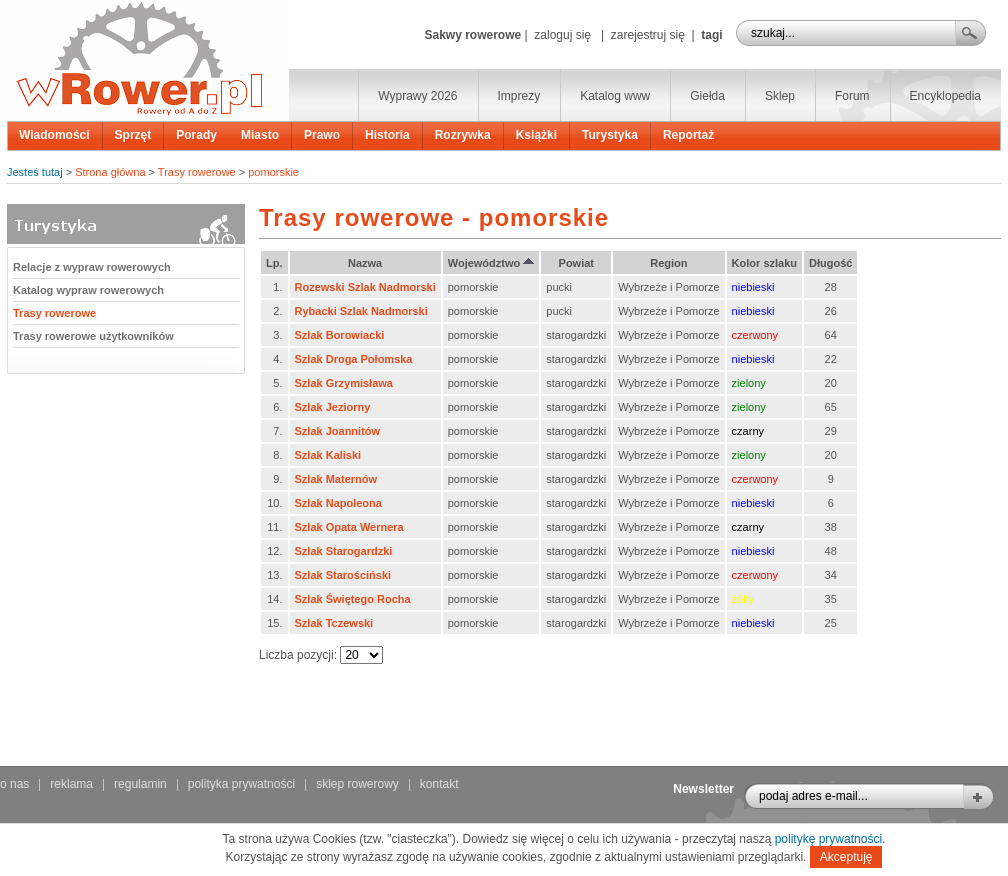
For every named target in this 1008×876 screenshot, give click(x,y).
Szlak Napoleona (338, 503)
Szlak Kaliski (328, 455)
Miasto (260, 135)
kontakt (439, 784)
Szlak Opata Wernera (349, 527)
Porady (196, 135)
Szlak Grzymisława (344, 383)
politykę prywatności (828, 839)
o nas (14, 784)
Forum (852, 96)
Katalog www (615, 96)
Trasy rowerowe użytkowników (93, 336)
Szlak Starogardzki (344, 551)
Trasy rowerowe (197, 172)
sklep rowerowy (357, 784)
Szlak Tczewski (334, 623)
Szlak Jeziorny (333, 407)
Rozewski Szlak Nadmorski (365, 287)
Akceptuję (846, 857)
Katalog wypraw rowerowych (88, 290)
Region (668, 263)
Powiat (576, 263)
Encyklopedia (945, 96)
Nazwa (365, 263)
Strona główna (110, 172)
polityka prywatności (241, 784)
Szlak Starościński (343, 575)
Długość (830, 263)
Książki (536, 135)
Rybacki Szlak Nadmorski (361, 311)
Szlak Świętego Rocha (353, 599)
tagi (711, 35)
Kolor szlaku (764, 263)
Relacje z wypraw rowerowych (92, 267)
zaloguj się (562, 35)
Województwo (491, 263)
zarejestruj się (648, 35)
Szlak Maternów (336, 479)
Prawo (322, 135)
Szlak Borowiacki (340, 335)
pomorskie (273, 172)
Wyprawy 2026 (417, 96)
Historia (387, 135)
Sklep (780, 96)
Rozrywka (463, 135)
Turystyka (610, 135)
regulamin (140, 784)
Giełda (707, 96)
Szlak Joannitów (338, 431)
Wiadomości (54, 135)
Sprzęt (133, 135)
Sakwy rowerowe (472, 35)
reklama (71, 784)
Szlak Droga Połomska (354, 359)
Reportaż (688, 135)
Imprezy (519, 96)
